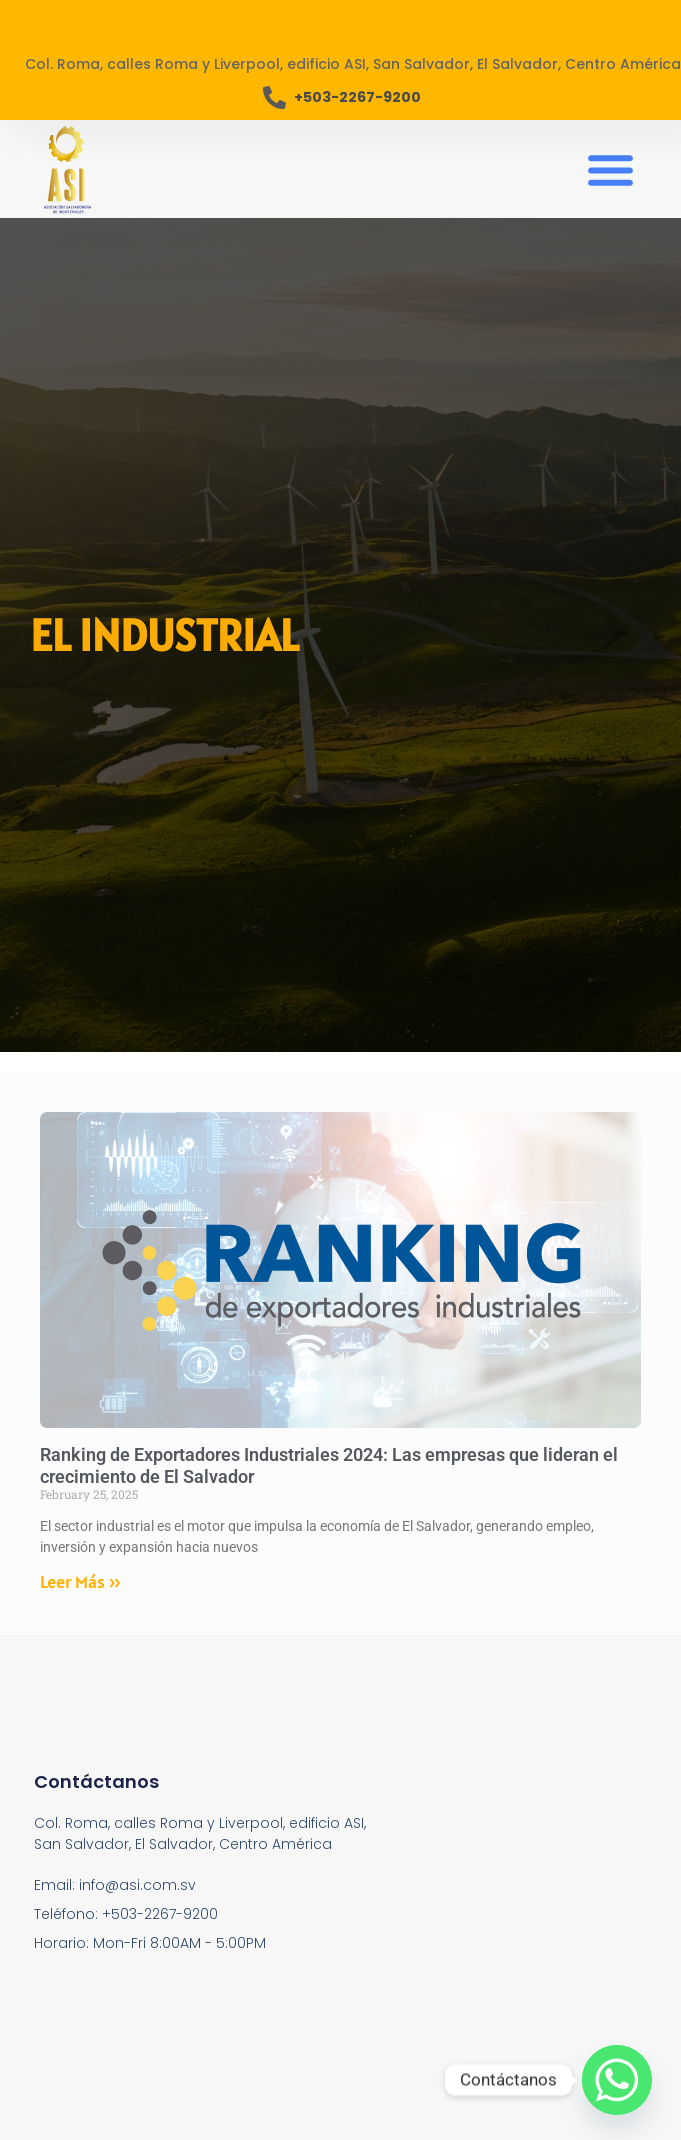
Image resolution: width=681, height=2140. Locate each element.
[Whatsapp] (617, 2080)
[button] (610, 169)
